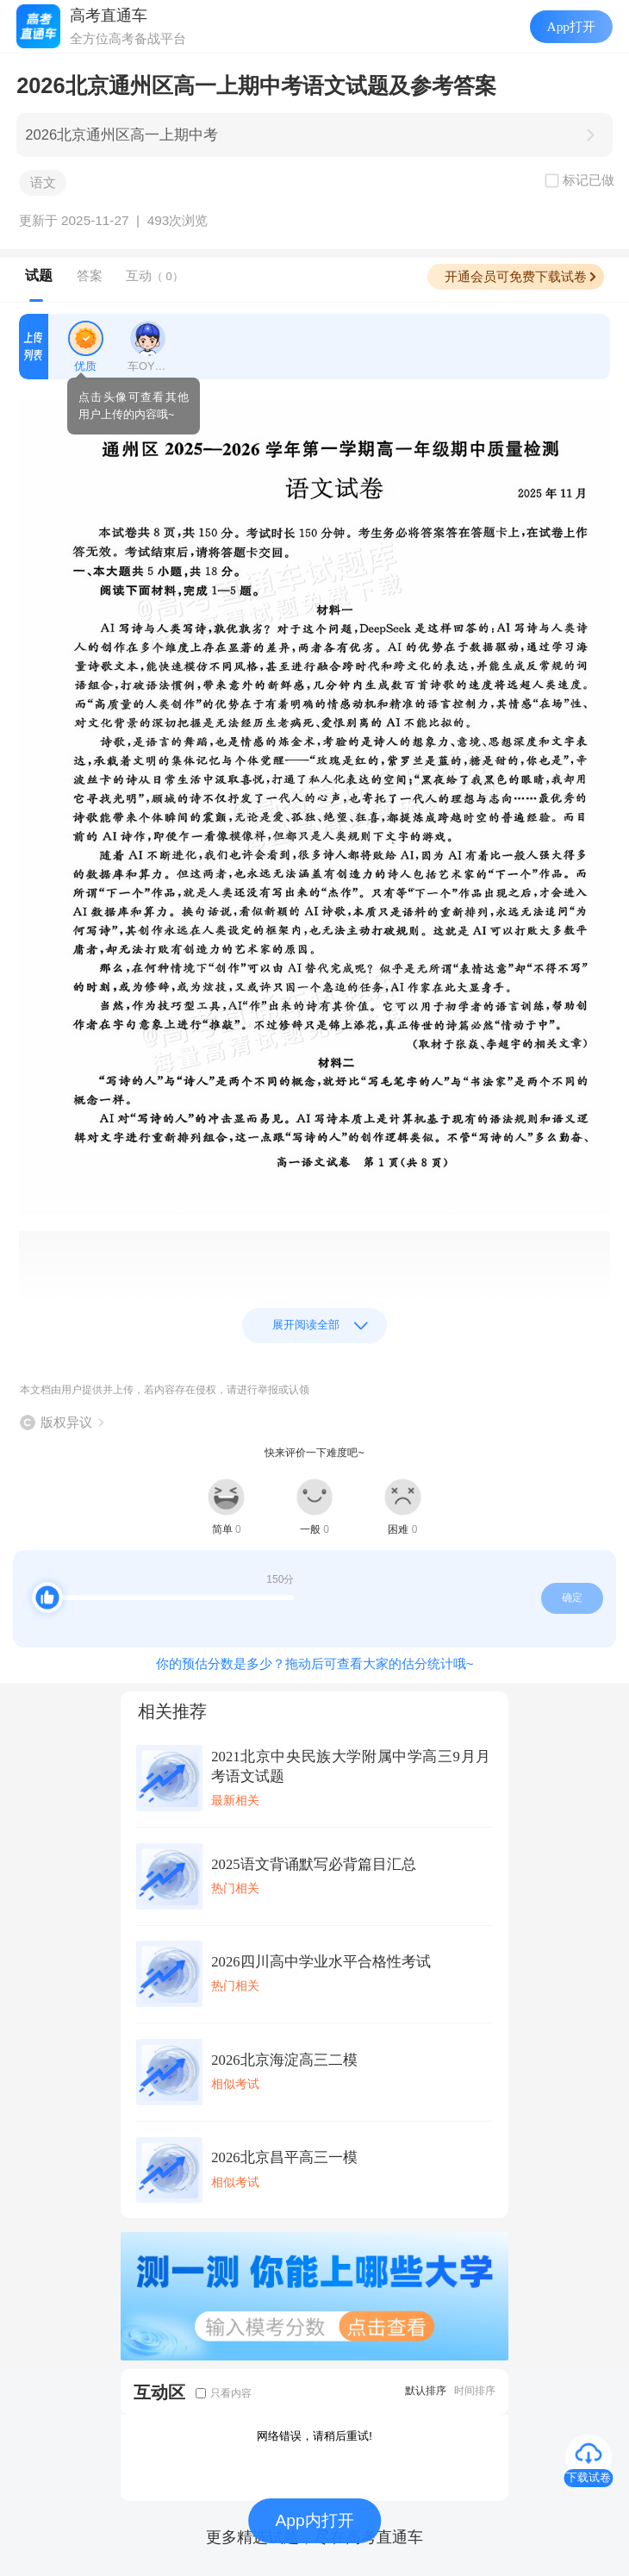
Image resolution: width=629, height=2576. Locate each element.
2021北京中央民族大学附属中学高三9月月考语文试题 (350, 1766)
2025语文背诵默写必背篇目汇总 (313, 1864)
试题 (39, 275)
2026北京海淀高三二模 (284, 2060)
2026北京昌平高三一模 (284, 2157)
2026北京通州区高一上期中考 (121, 135)
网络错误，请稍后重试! (314, 2435)
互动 (155, 275)
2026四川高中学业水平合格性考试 (320, 1962)
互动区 (159, 2392)
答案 (90, 275)
